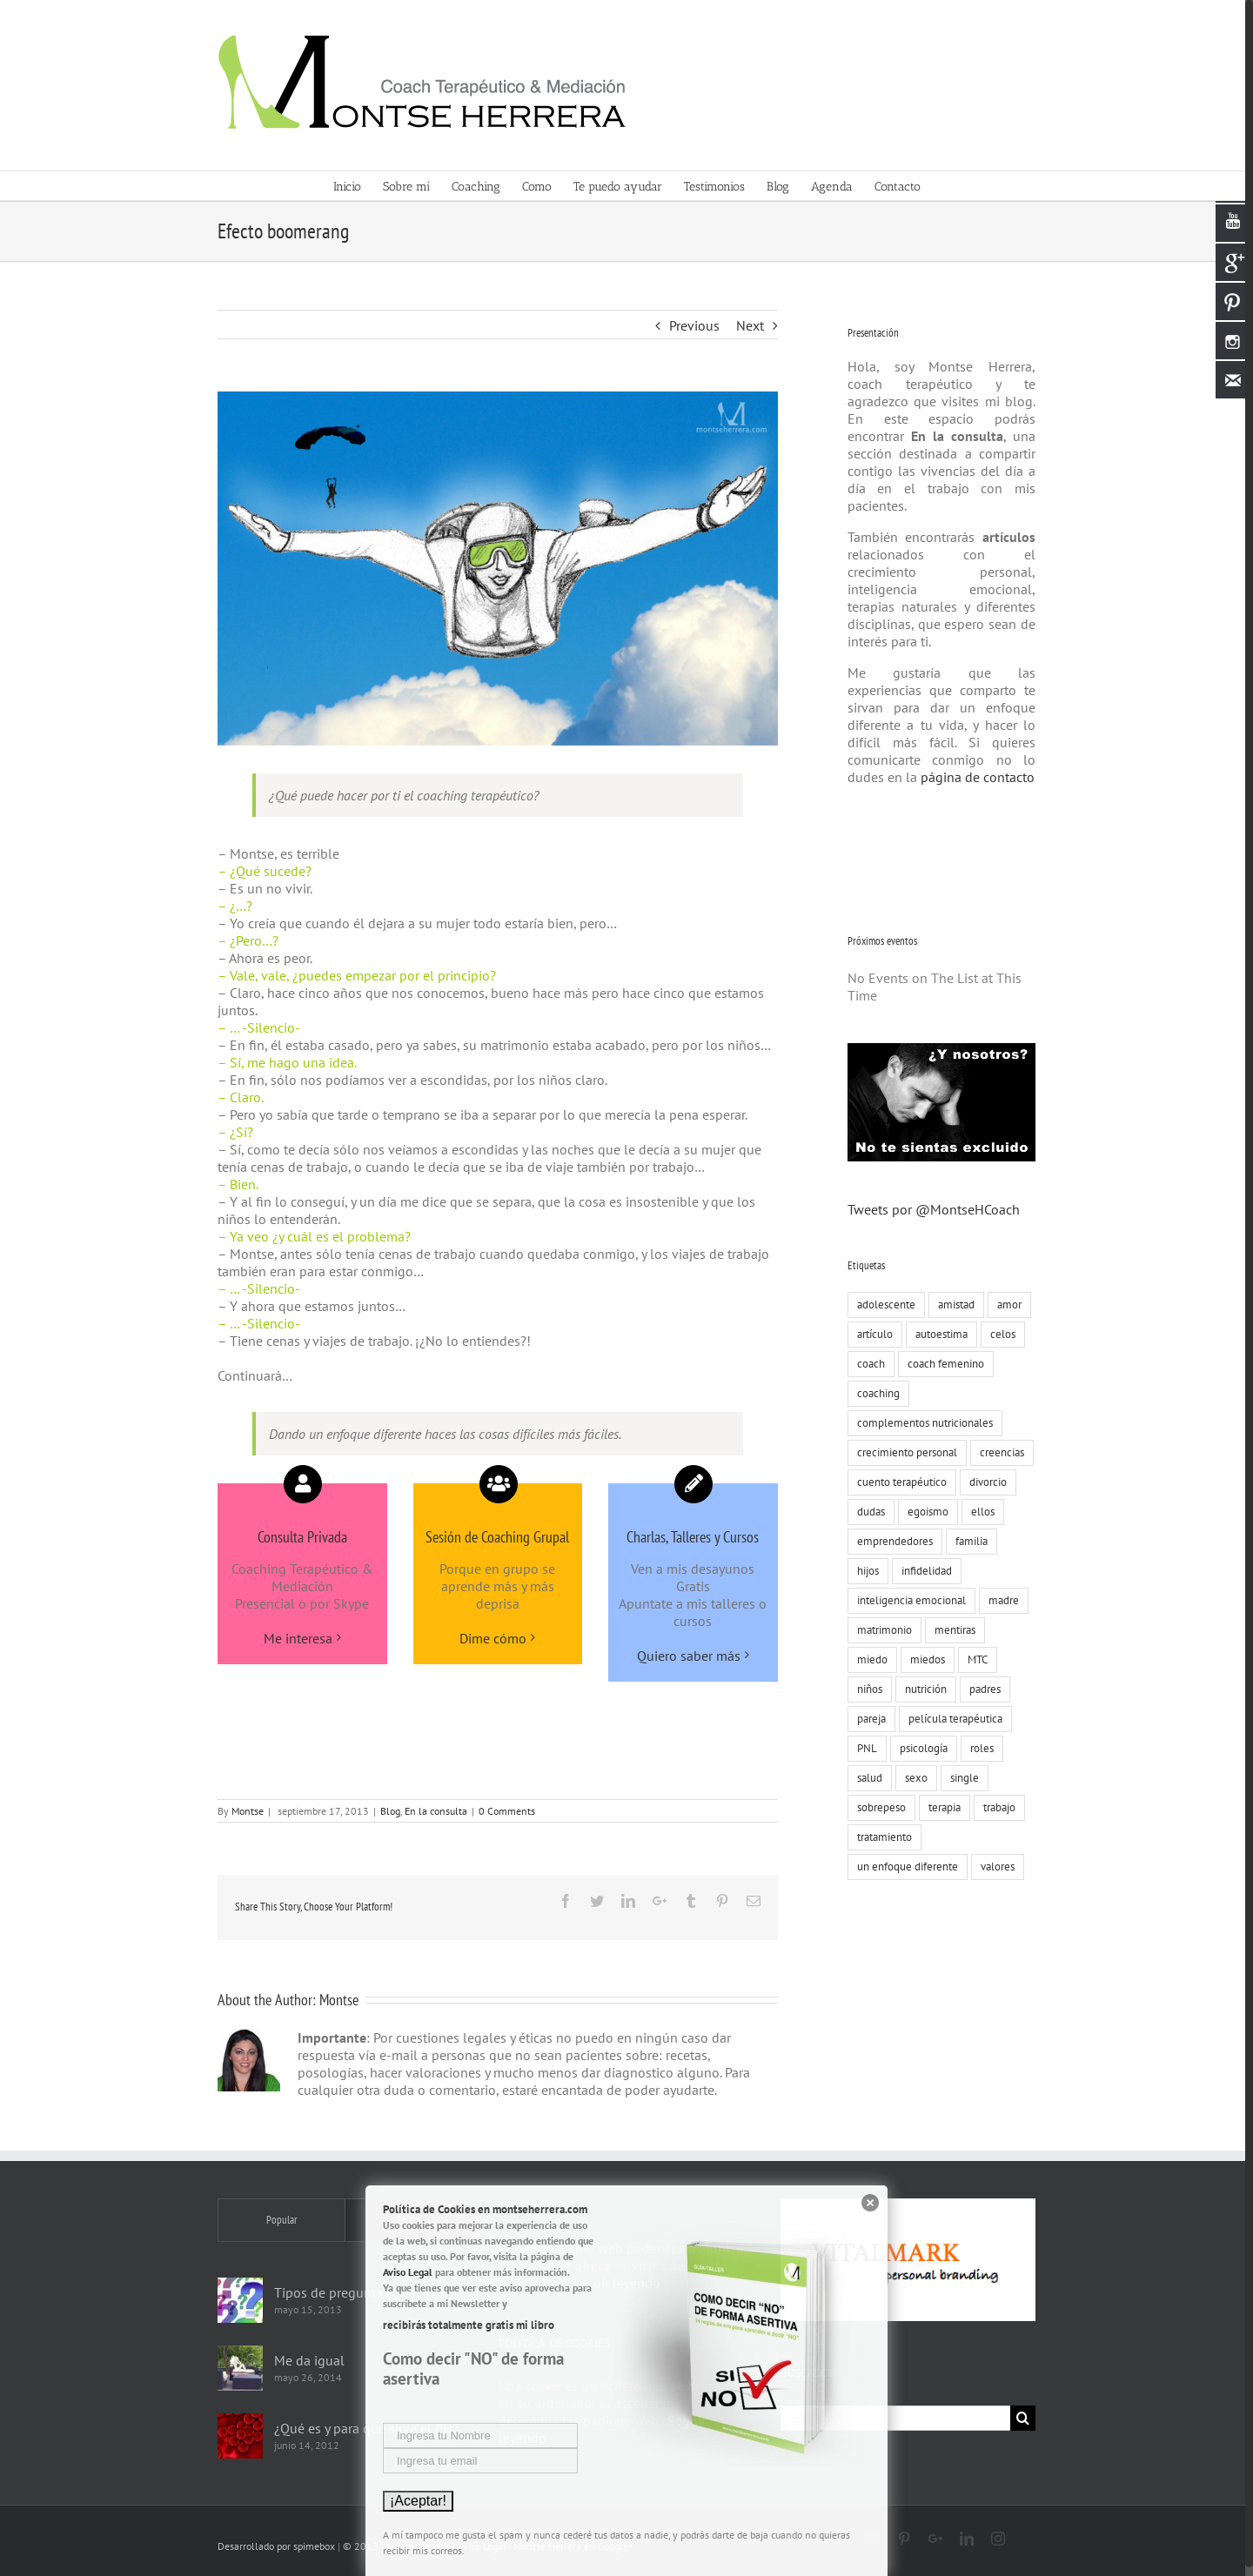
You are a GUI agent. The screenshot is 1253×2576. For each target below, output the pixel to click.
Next (746, 325)
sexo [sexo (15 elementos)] (912, 1777)
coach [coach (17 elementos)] (867, 1363)
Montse (244, 1810)
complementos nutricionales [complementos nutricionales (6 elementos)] (920, 1422)
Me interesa (293, 1638)
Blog (387, 1810)
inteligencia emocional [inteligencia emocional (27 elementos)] (907, 1600)
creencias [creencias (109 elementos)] (997, 1452)
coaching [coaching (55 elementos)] (874, 1393)
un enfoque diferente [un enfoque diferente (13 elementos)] (903, 1866)
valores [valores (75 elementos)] (993, 1866)
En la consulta (432, 1810)
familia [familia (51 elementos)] (967, 1541)
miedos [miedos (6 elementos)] (923, 1659)
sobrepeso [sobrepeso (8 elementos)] (877, 1807)
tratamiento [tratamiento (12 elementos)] (880, 1837)
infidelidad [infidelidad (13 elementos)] (922, 1570)
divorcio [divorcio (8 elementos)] (983, 1482)
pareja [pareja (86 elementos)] (867, 1718)
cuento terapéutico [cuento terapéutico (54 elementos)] (897, 1482)
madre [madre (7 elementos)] (999, 1600)
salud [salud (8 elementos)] (865, 1777)
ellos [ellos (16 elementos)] (978, 1511)
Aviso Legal (407, 2271)
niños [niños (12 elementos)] (865, 1689)
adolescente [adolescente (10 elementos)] (882, 1304)
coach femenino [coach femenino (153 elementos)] (941, 1363)
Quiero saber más (684, 1655)
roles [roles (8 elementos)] (977, 1748)
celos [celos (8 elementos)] (998, 1334)
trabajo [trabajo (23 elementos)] (995, 1807)
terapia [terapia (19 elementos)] (940, 1807)
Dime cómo (489, 1638)
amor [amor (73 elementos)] (1005, 1304)
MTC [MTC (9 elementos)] (973, 1659)
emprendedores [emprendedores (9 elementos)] (890, 1541)
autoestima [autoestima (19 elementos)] (937, 1334)
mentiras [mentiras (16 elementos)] (950, 1630)
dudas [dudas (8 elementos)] (867, 1511)
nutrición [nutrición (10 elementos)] (921, 1689)
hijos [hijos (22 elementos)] (863, 1570)
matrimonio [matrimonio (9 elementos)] (880, 1630)
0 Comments (503, 1810)
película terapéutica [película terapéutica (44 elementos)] (951, 1718)
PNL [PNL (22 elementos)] (863, 1748)
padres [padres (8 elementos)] (980, 1689)
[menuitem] (354, 185)
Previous (690, 325)
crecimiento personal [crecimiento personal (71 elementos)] (903, 1452)
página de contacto (971, 777)
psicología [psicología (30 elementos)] (919, 1748)
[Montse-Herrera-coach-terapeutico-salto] (494, 568)
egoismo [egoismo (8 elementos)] (923, 1511)
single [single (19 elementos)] (960, 1777)
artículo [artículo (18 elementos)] (870, 1334)
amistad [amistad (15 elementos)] (952, 1304)
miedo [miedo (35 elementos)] (868, 1659)
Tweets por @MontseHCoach (929, 1209)
